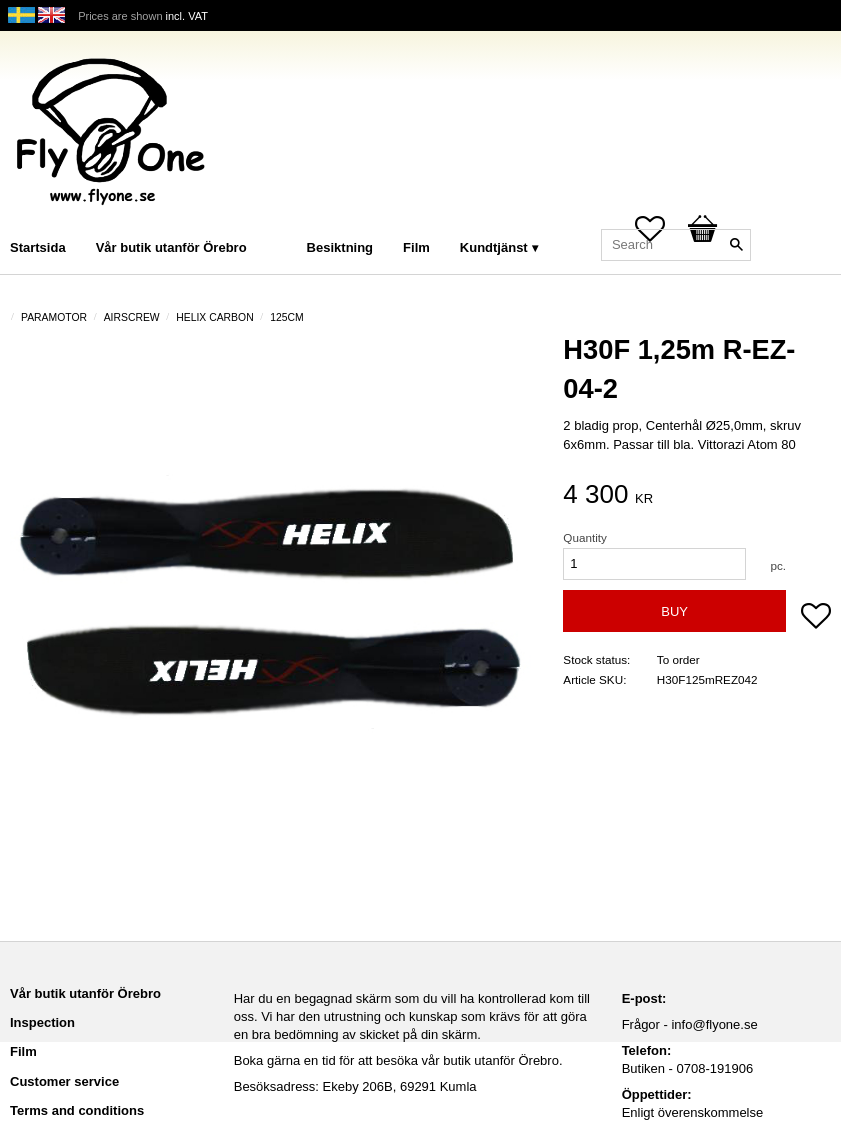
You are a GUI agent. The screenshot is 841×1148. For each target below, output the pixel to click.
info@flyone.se (714, 1024)
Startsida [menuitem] (38, 247)
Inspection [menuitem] (42, 1022)
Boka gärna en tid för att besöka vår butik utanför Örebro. (398, 1060)
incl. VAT (187, 16)
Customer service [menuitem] (64, 1081)
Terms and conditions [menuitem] (77, 1110)
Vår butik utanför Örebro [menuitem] (171, 247)
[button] (816, 618)
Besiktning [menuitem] (340, 247)
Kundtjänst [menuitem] (494, 247)
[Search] (736, 245)
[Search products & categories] (676, 245)
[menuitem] (282, 220)
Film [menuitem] (416, 247)
